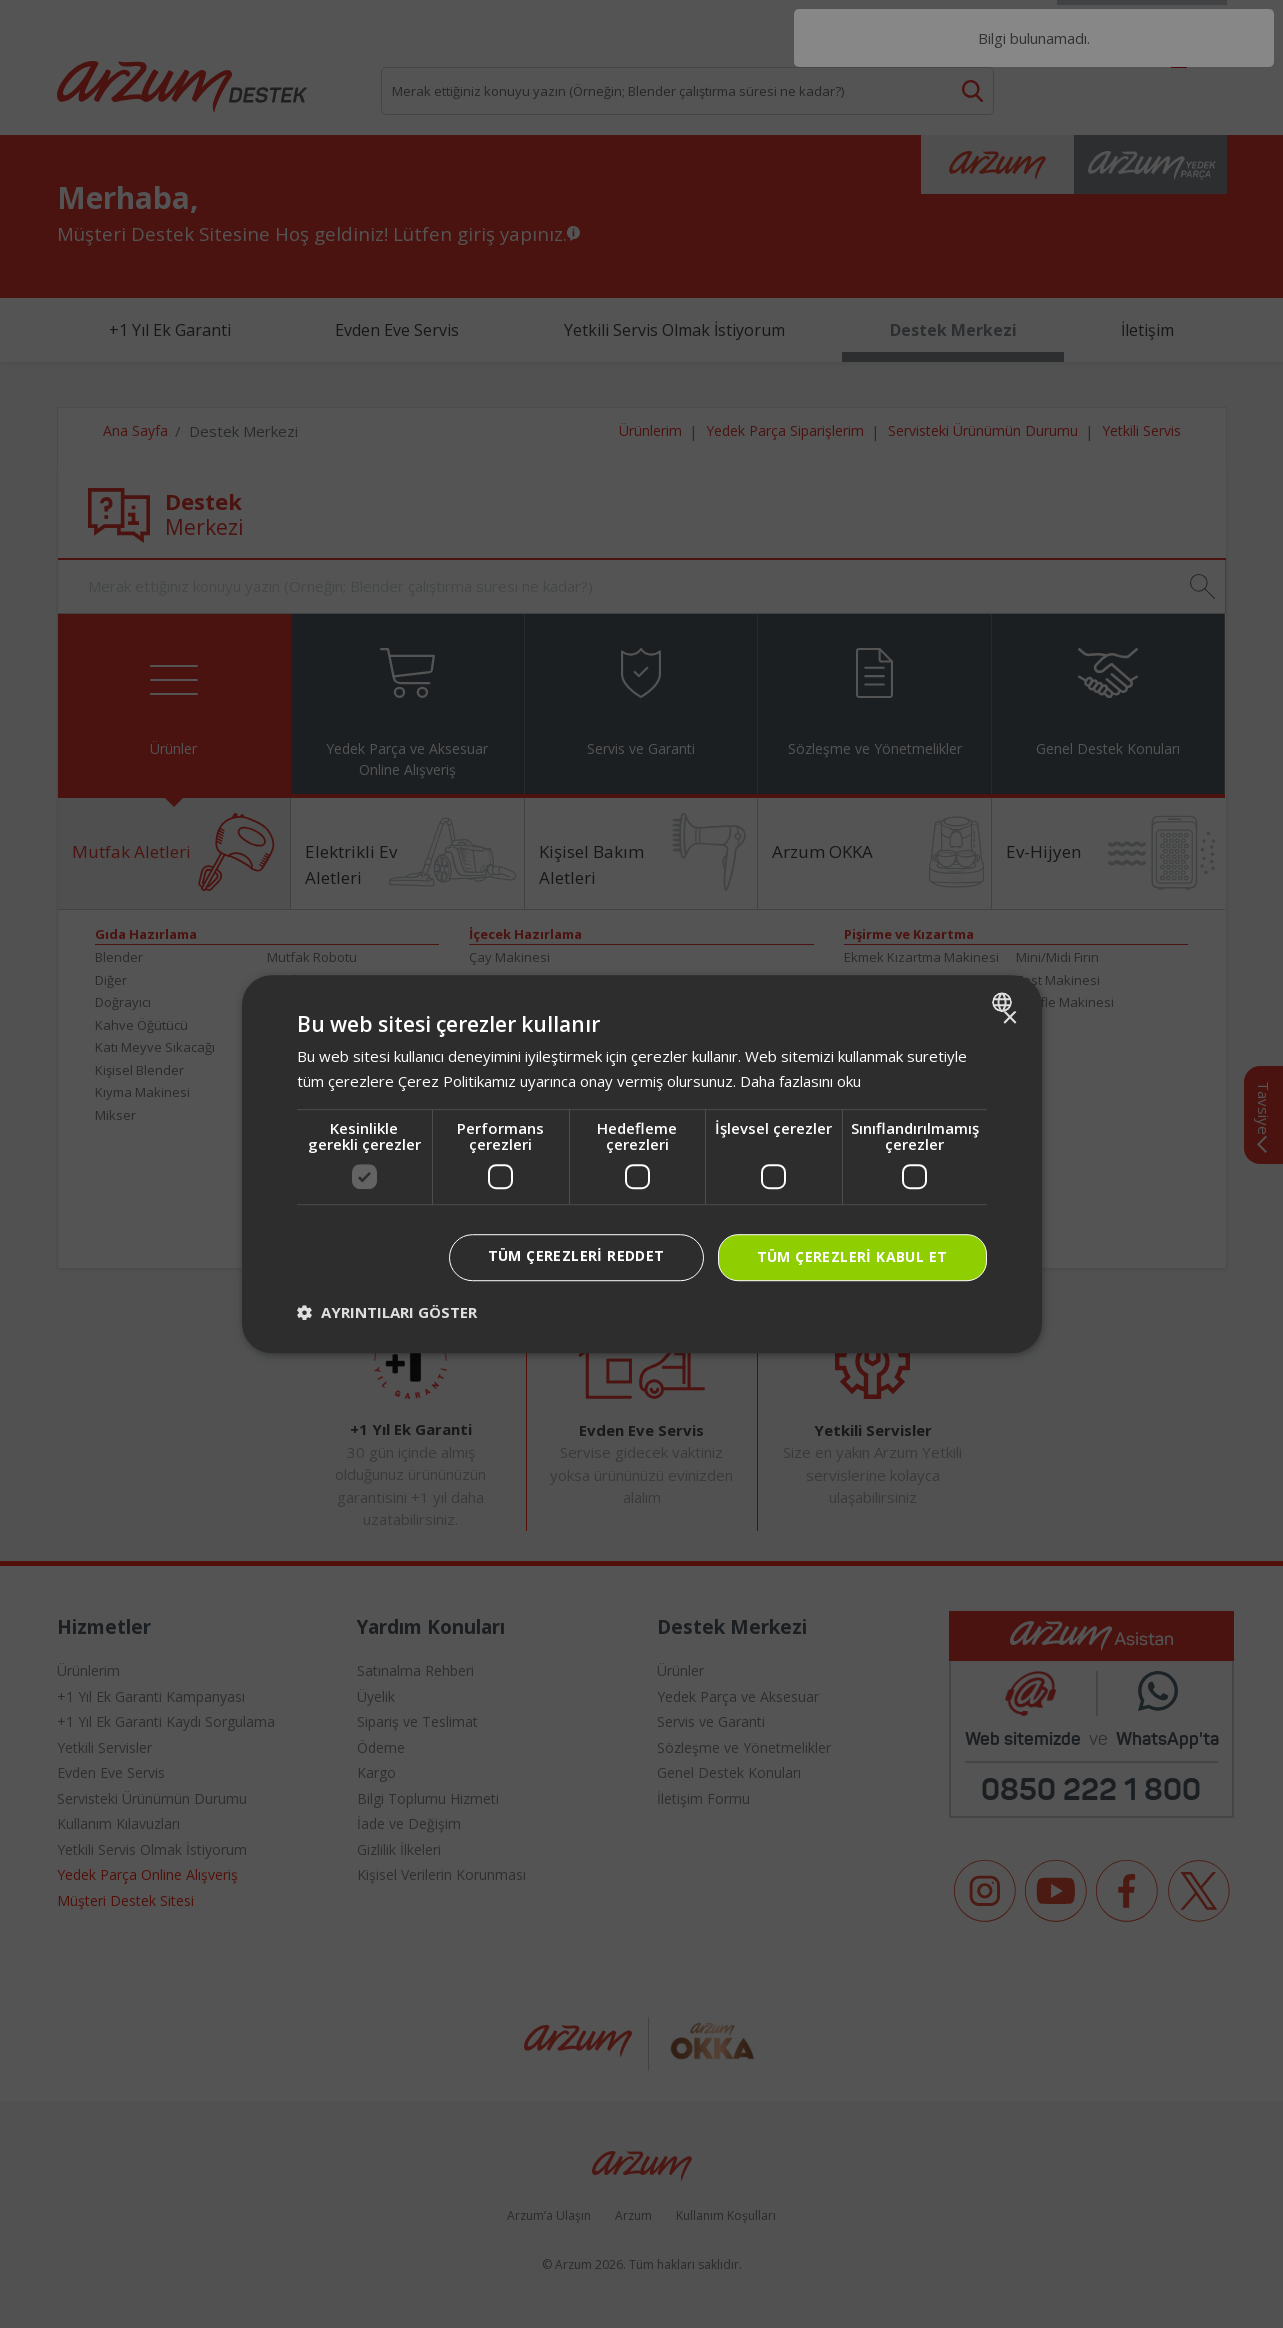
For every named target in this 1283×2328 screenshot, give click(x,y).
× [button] (1009, 1018)
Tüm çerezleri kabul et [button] (852, 1256)
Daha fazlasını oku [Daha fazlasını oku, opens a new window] (800, 1081)
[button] (387, 1312)
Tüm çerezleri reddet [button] (576, 1255)
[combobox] (1004, 1002)
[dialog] (642, 1164)
